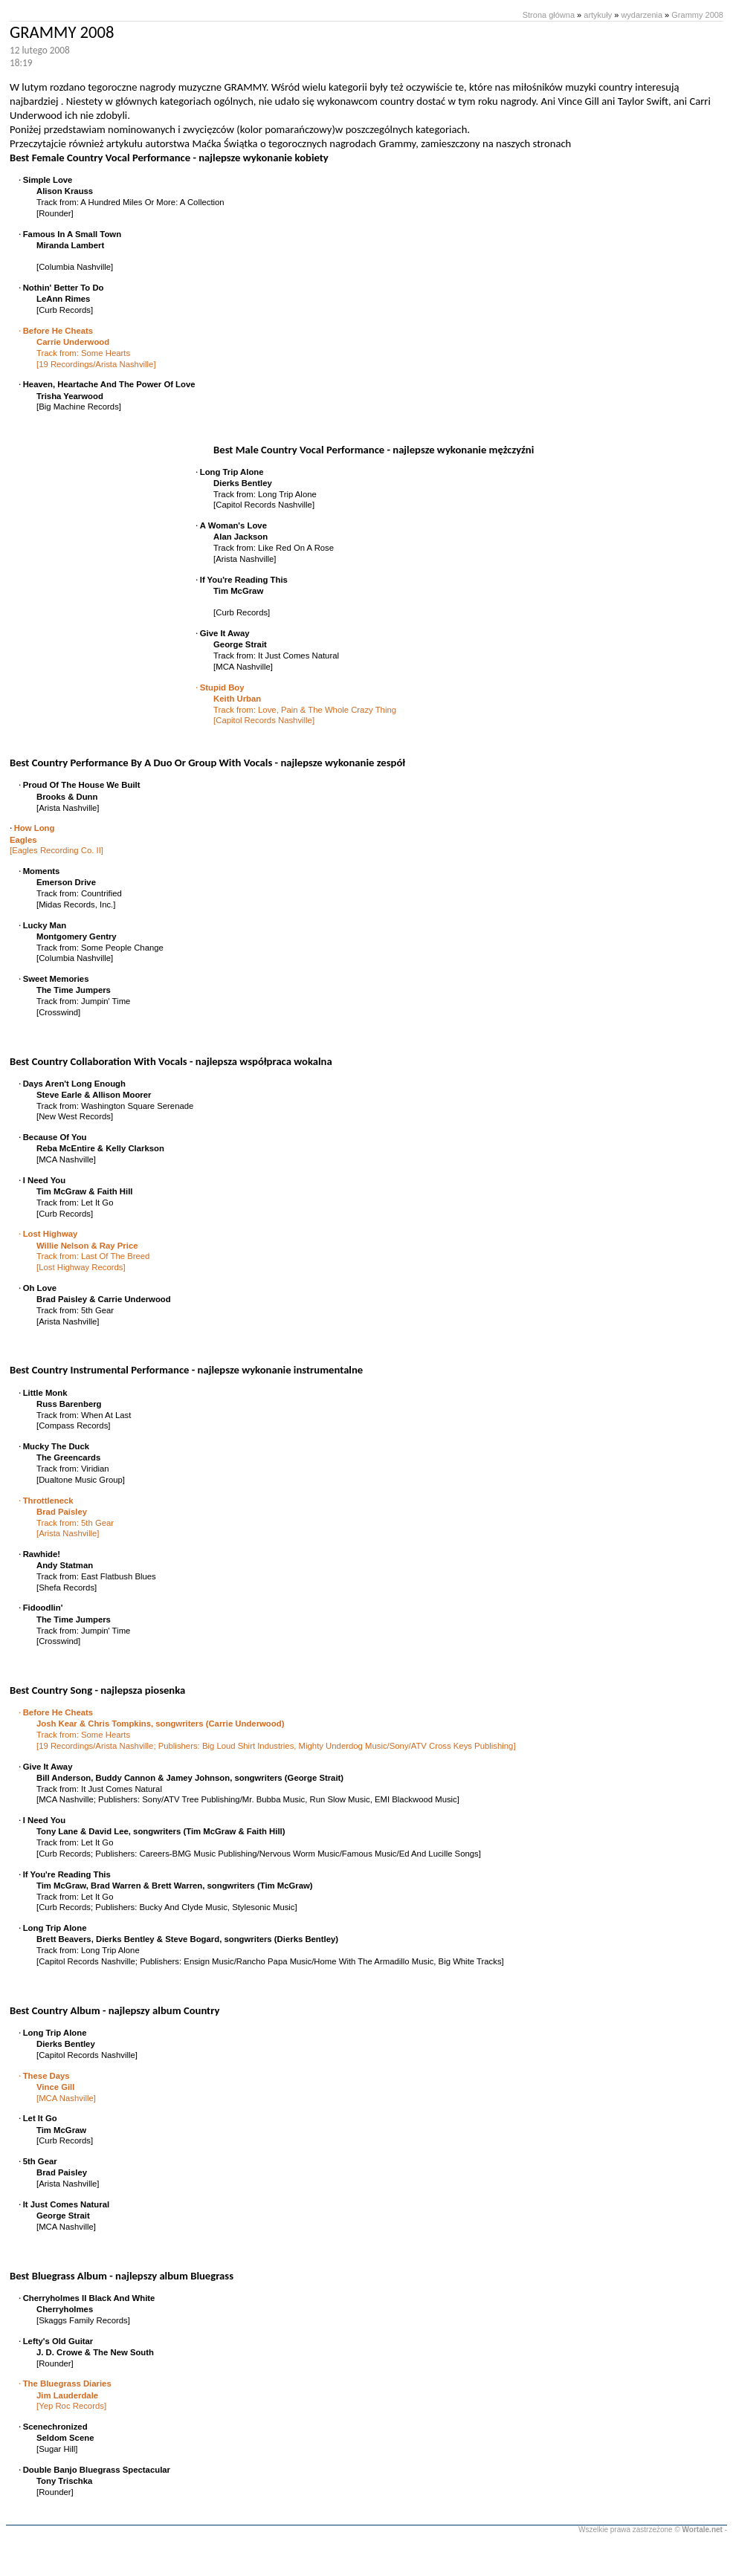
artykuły (598, 14)
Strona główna (549, 14)
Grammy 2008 (697, 14)
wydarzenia (641, 14)
